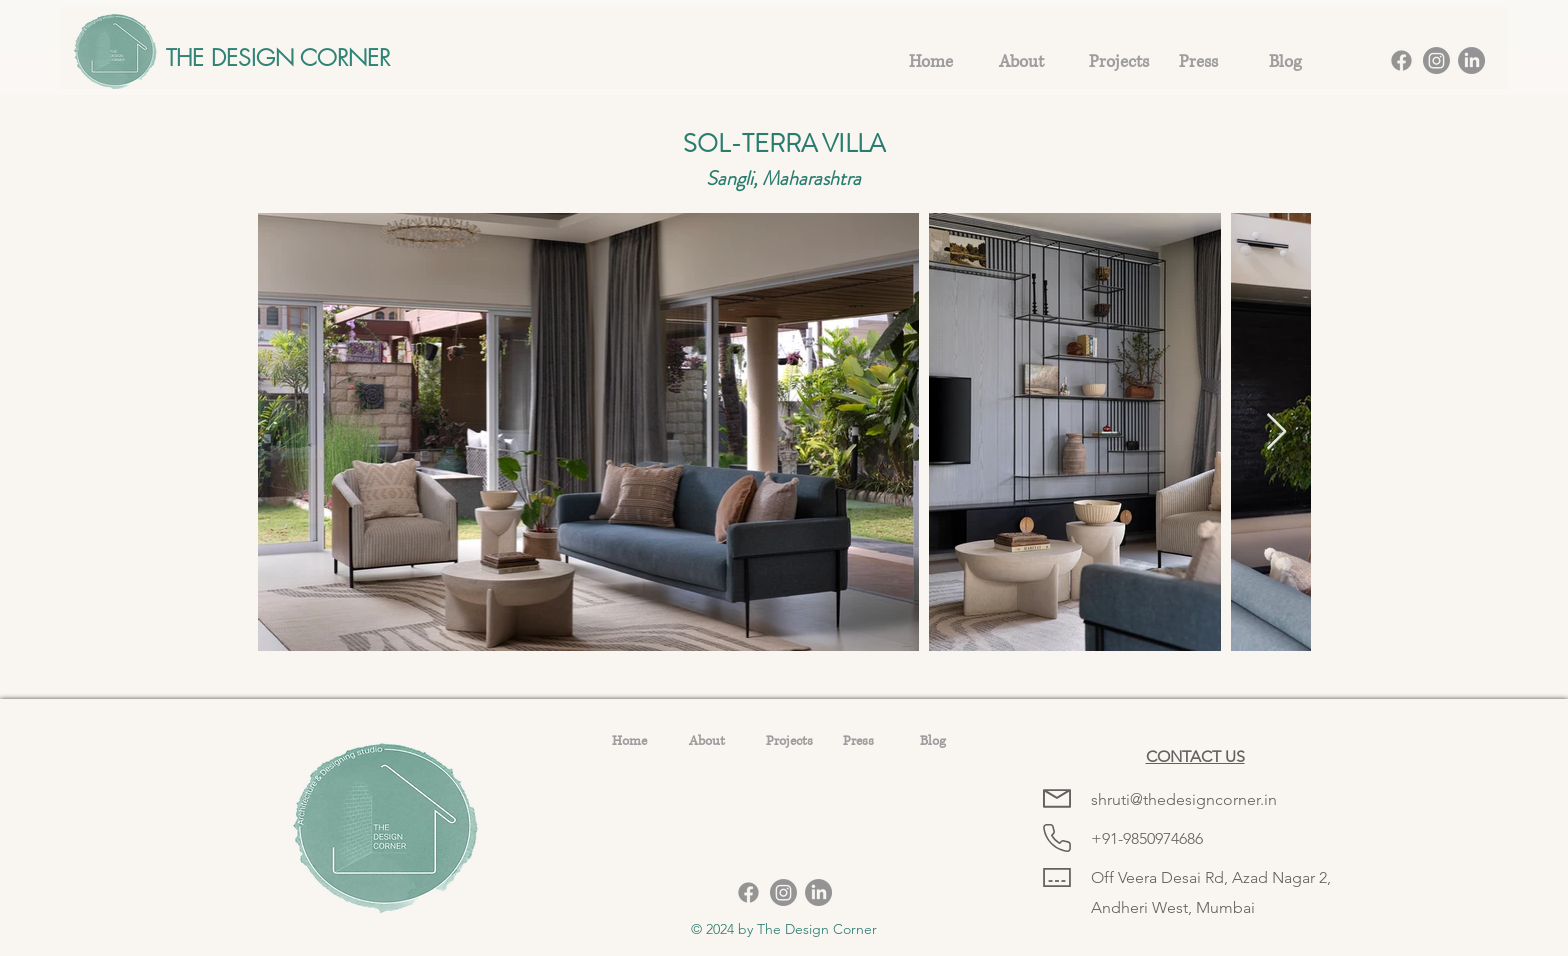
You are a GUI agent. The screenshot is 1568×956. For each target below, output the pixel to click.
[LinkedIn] (1471, 60)
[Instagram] (1436, 60)
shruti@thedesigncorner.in (1184, 799)
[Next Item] (1276, 432)
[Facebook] (1401, 60)
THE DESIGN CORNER (278, 57)
